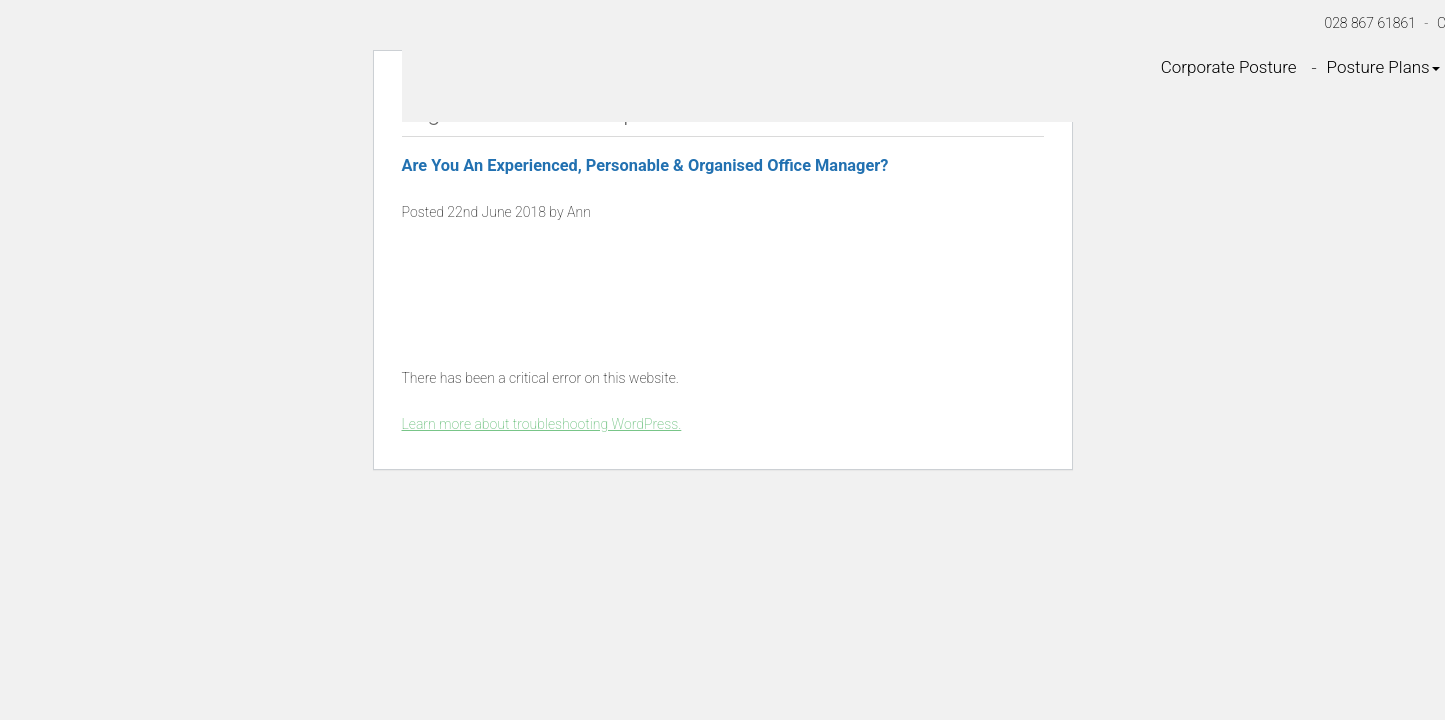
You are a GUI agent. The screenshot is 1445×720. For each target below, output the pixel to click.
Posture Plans (1383, 67)
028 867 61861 (1370, 23)
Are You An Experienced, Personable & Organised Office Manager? (645, 165)
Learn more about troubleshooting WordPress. (542, 424)
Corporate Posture (1229, 67)
